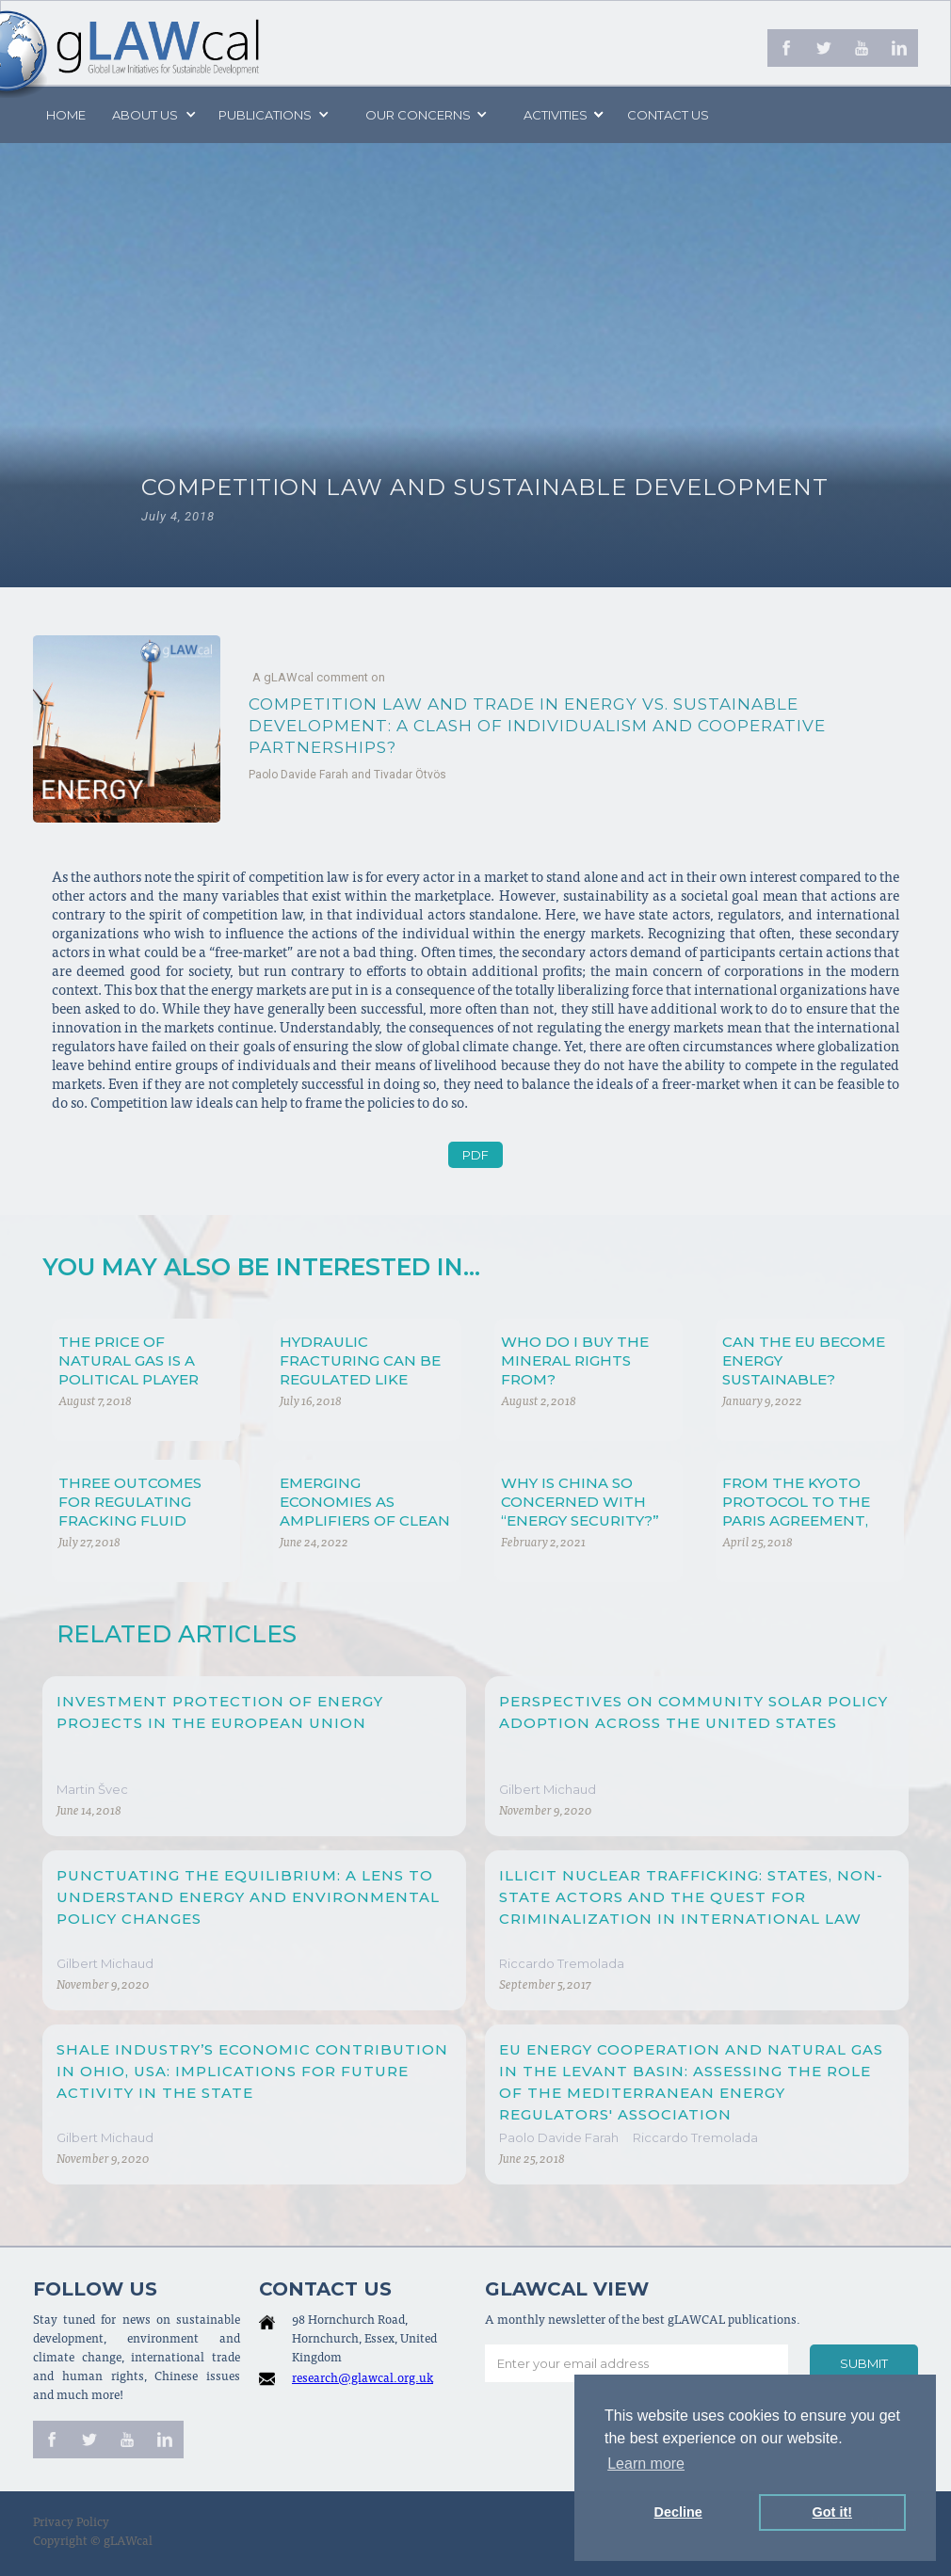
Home (66, 114)
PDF (475, 1154)
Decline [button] (678, 2512)
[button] (152, 115)
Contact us (668, 114)
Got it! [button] (832, 2512)
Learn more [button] (646, 2464)
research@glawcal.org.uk (362, 2380)
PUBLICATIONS (265, 114)
